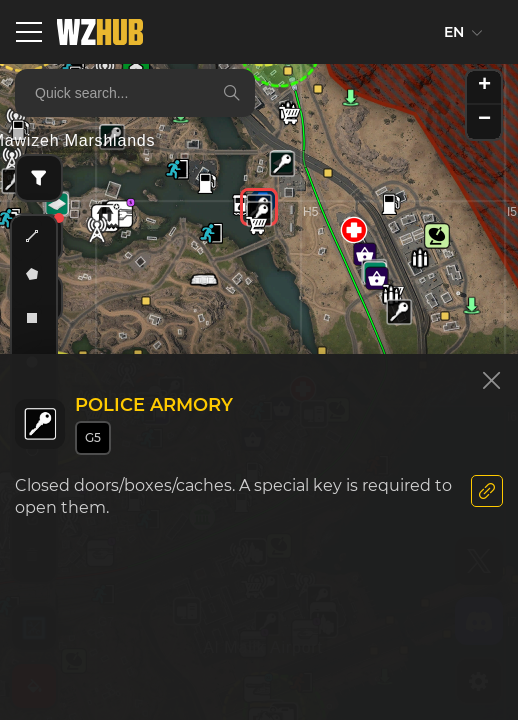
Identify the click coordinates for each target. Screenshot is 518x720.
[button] (282, 164)
